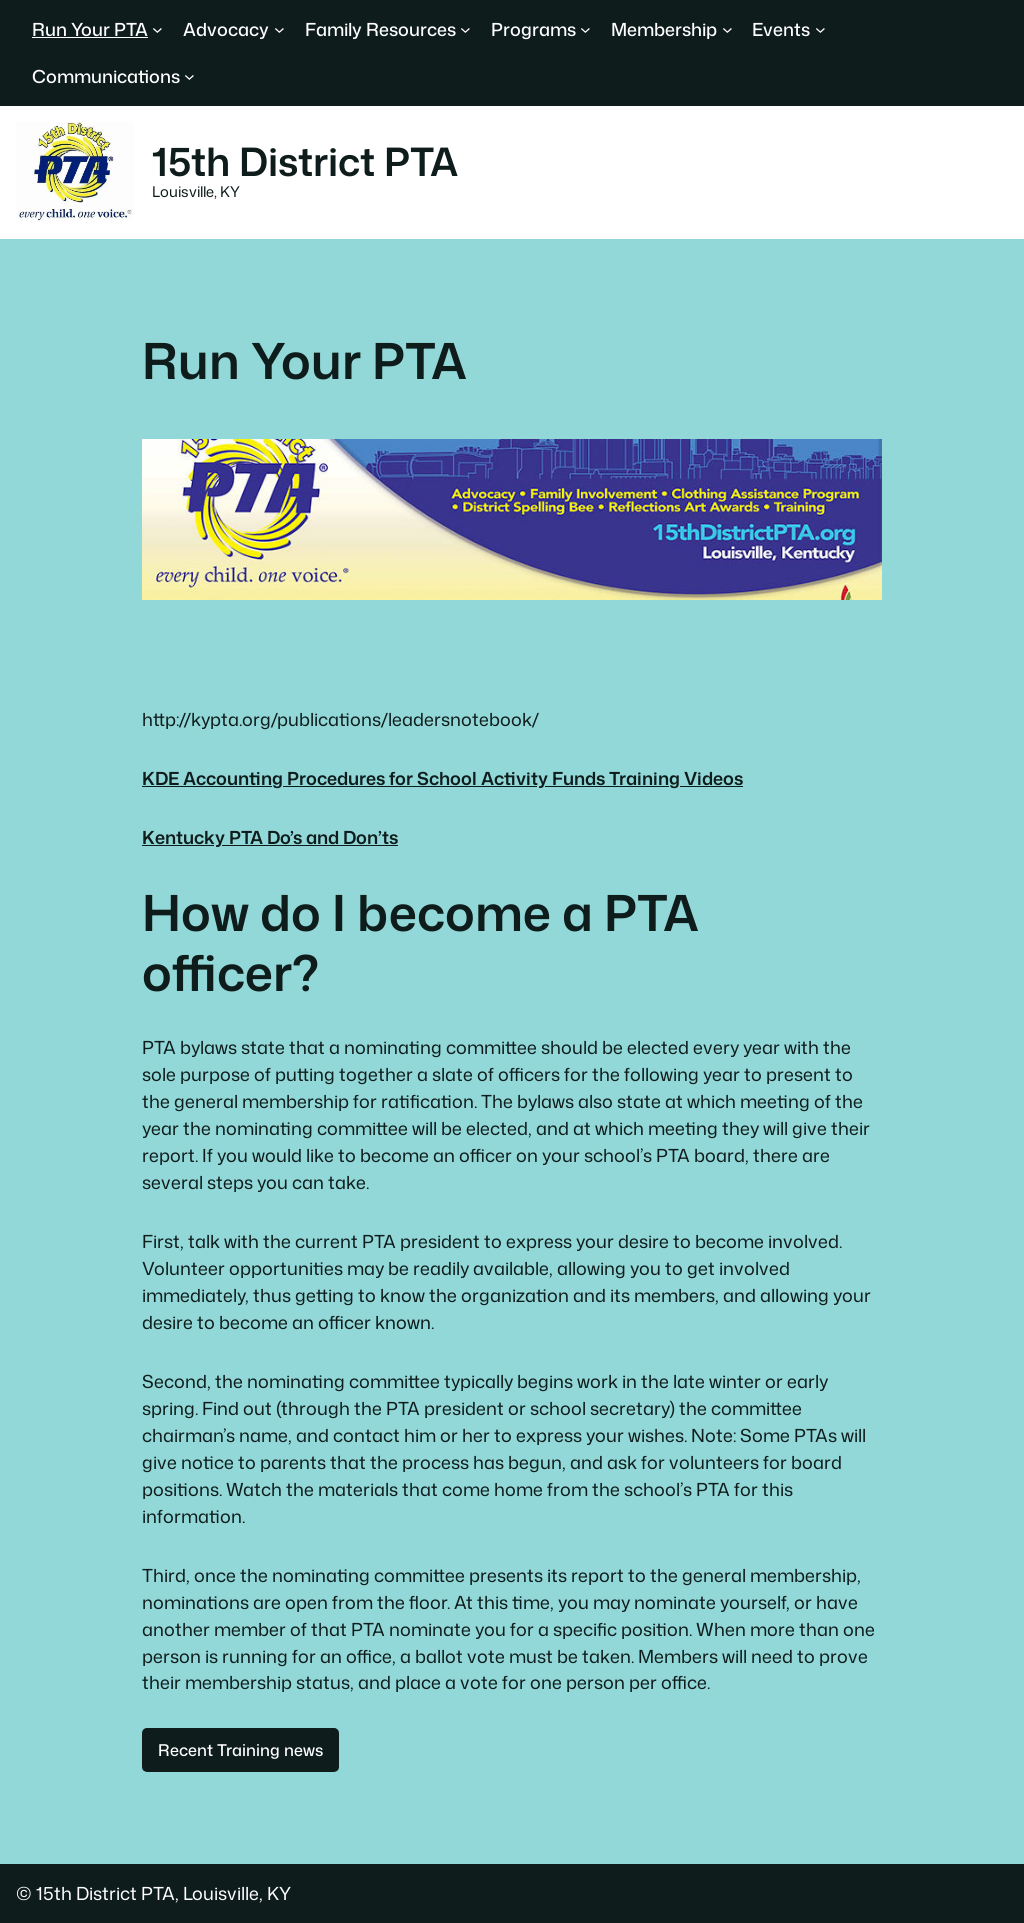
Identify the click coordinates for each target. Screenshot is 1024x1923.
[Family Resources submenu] (465, 29)
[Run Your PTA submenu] (157, 29)
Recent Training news (240, 1749)
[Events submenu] (820, 29)
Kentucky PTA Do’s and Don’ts (270, 837)
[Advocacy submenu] (279, 29)
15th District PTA (305, 161)
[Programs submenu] (585, 29)
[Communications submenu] (189, 76)
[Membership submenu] (727, 29)
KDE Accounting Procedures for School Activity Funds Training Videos (442, 778)
